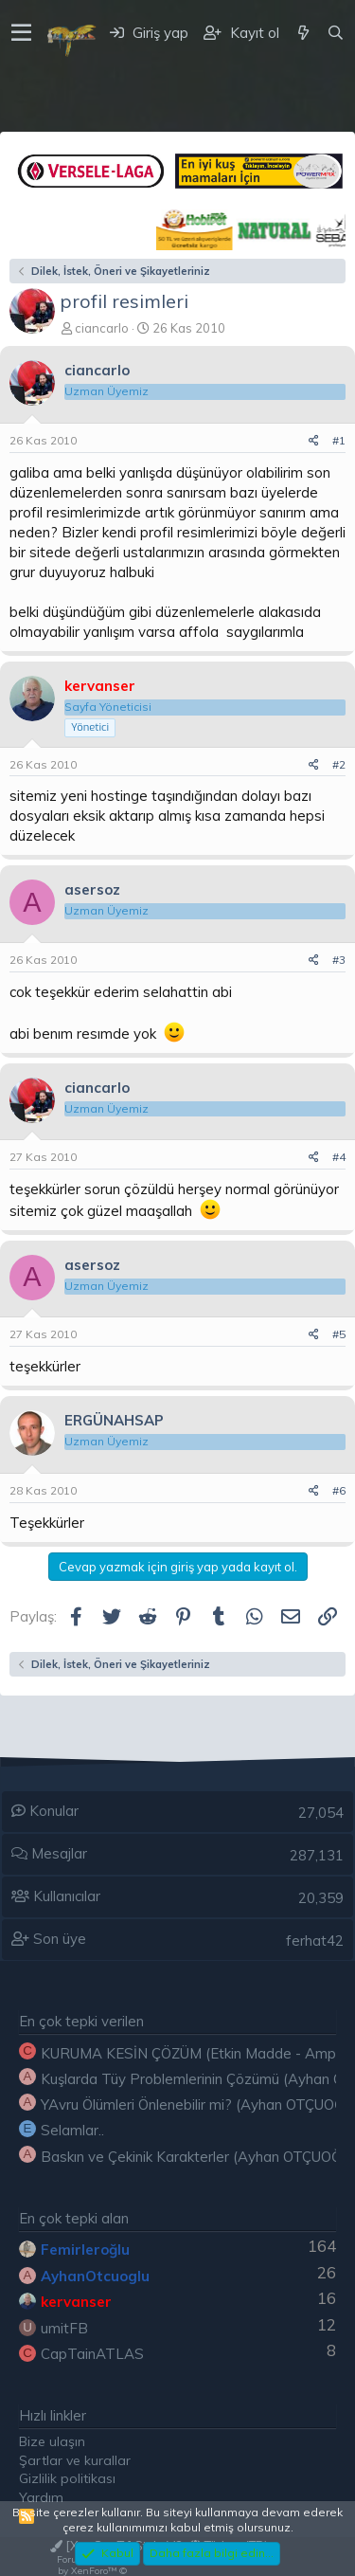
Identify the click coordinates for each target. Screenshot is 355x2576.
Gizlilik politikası (67, 2478)
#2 (339, 764)
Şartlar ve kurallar (75, 2460)
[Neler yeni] (303, 32)
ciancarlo (102, 328)
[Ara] (335, 32)
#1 (339, 440)
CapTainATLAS (92, 2354)
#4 (339, 1157)
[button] (21, 33)
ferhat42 (315, 1941)
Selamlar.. (72, 2130)
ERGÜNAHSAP (114, 1420)
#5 (339, 1334)
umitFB (64, 2328)
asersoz (92, 889)
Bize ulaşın (52, 2441)
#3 (339, 959)
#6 (339, 1490)
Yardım (41, 2497)
